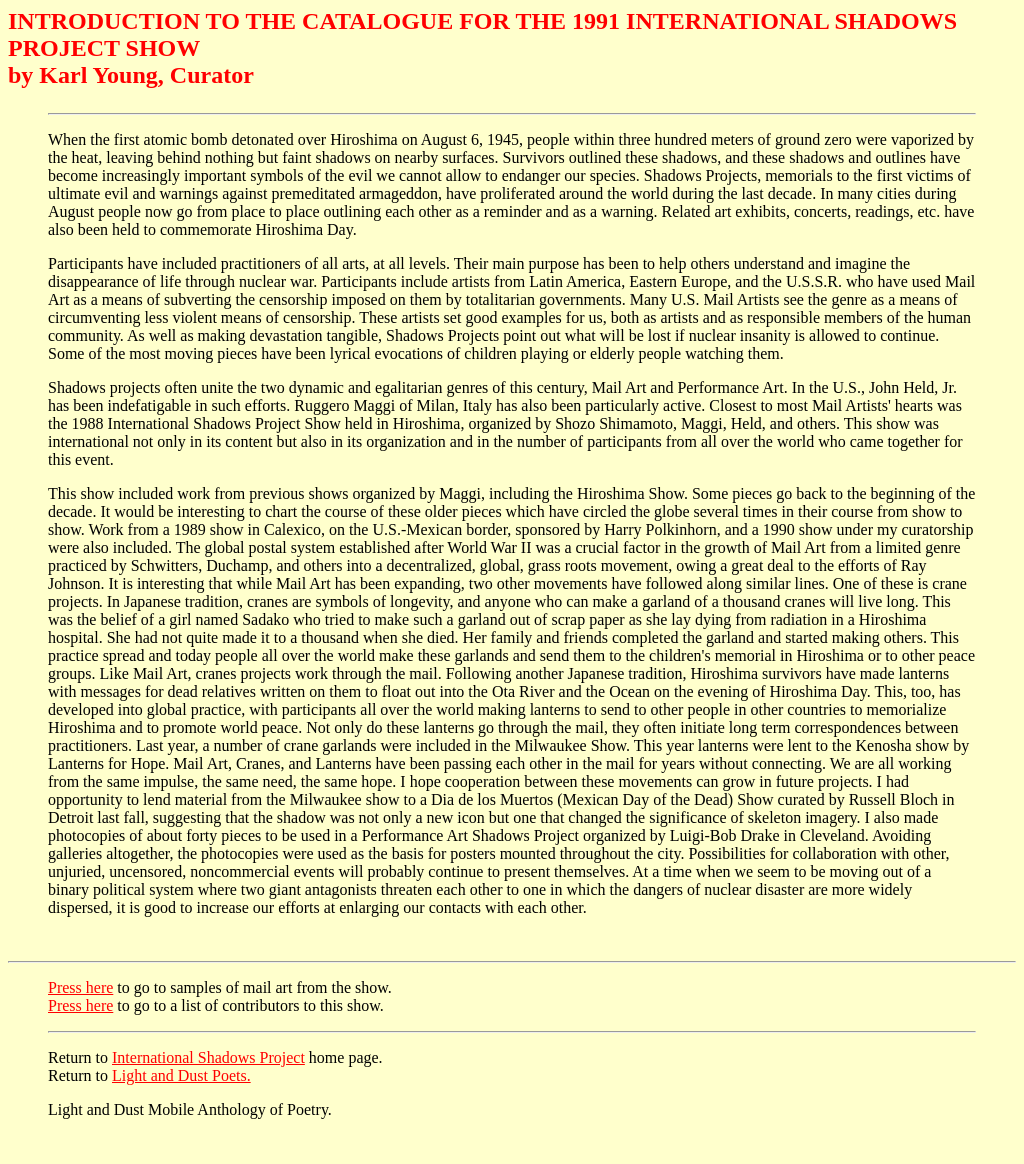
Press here (80, 990)
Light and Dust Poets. (181, 1078)
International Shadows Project (208, 1060)
